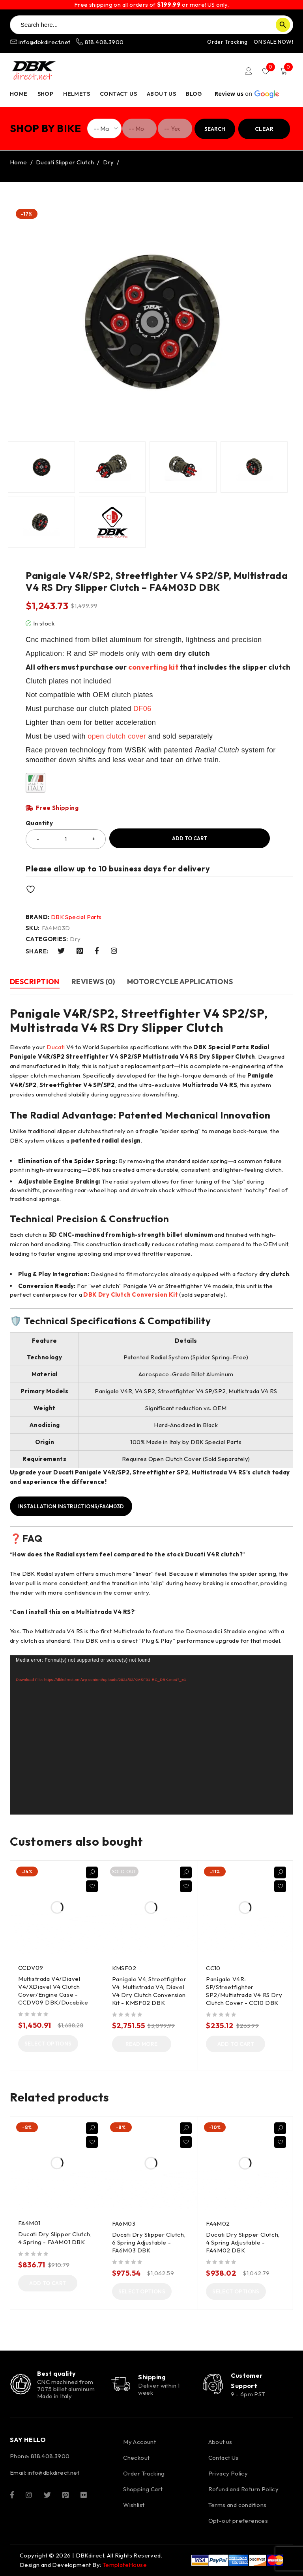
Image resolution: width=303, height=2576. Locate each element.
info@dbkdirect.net (41, 42)
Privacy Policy (228, 2473)
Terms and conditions (237, 2505)
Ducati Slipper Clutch (65, 162)
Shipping (152, 2377)
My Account (139, 2442)
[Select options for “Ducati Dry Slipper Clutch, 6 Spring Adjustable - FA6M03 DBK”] (142, 2291)
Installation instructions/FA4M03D (71, 1506)
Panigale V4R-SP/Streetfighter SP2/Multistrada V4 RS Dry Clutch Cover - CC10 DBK (244, 1990)
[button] (235, 2044)
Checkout (136, 2457)
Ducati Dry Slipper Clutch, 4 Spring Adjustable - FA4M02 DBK (243, 2242)
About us (220, 2442)
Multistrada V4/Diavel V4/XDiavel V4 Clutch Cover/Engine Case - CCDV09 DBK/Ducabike (53, 1990)
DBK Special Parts (76, 917)
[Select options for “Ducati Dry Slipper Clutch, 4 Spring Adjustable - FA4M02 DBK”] (236, 2291)
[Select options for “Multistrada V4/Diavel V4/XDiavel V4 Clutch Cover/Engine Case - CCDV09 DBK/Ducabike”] (48, 2043)
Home (18, 162)
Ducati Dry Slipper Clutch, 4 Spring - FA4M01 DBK (55, 2238)
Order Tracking (227, 41)
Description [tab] (35, 981)
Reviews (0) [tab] (93, 981)
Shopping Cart (143, 2489)
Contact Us (223, 2457)
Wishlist (133, 2505)
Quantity (39, 823)
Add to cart (189, 838)
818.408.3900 (99, 42)
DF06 (142, 709)
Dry (108, 162)
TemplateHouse (125, 2565)
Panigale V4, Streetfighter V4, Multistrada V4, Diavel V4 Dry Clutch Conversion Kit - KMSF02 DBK (149, 1990)
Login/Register (248, 71)
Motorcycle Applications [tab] (180, 981)
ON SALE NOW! (273, 41)
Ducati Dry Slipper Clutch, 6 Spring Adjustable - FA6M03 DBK (149, 2242)
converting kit (153, 667)
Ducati (56, 1047)
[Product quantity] (66, 839)
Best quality (56, 2373)
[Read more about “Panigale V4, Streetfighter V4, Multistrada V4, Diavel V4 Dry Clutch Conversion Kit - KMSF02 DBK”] (141, 2044)
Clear (264, 128)
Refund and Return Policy (243, 2489)
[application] (151, 1735)
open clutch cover (117, 736)
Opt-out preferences (238, 2520)
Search (214, 129)
